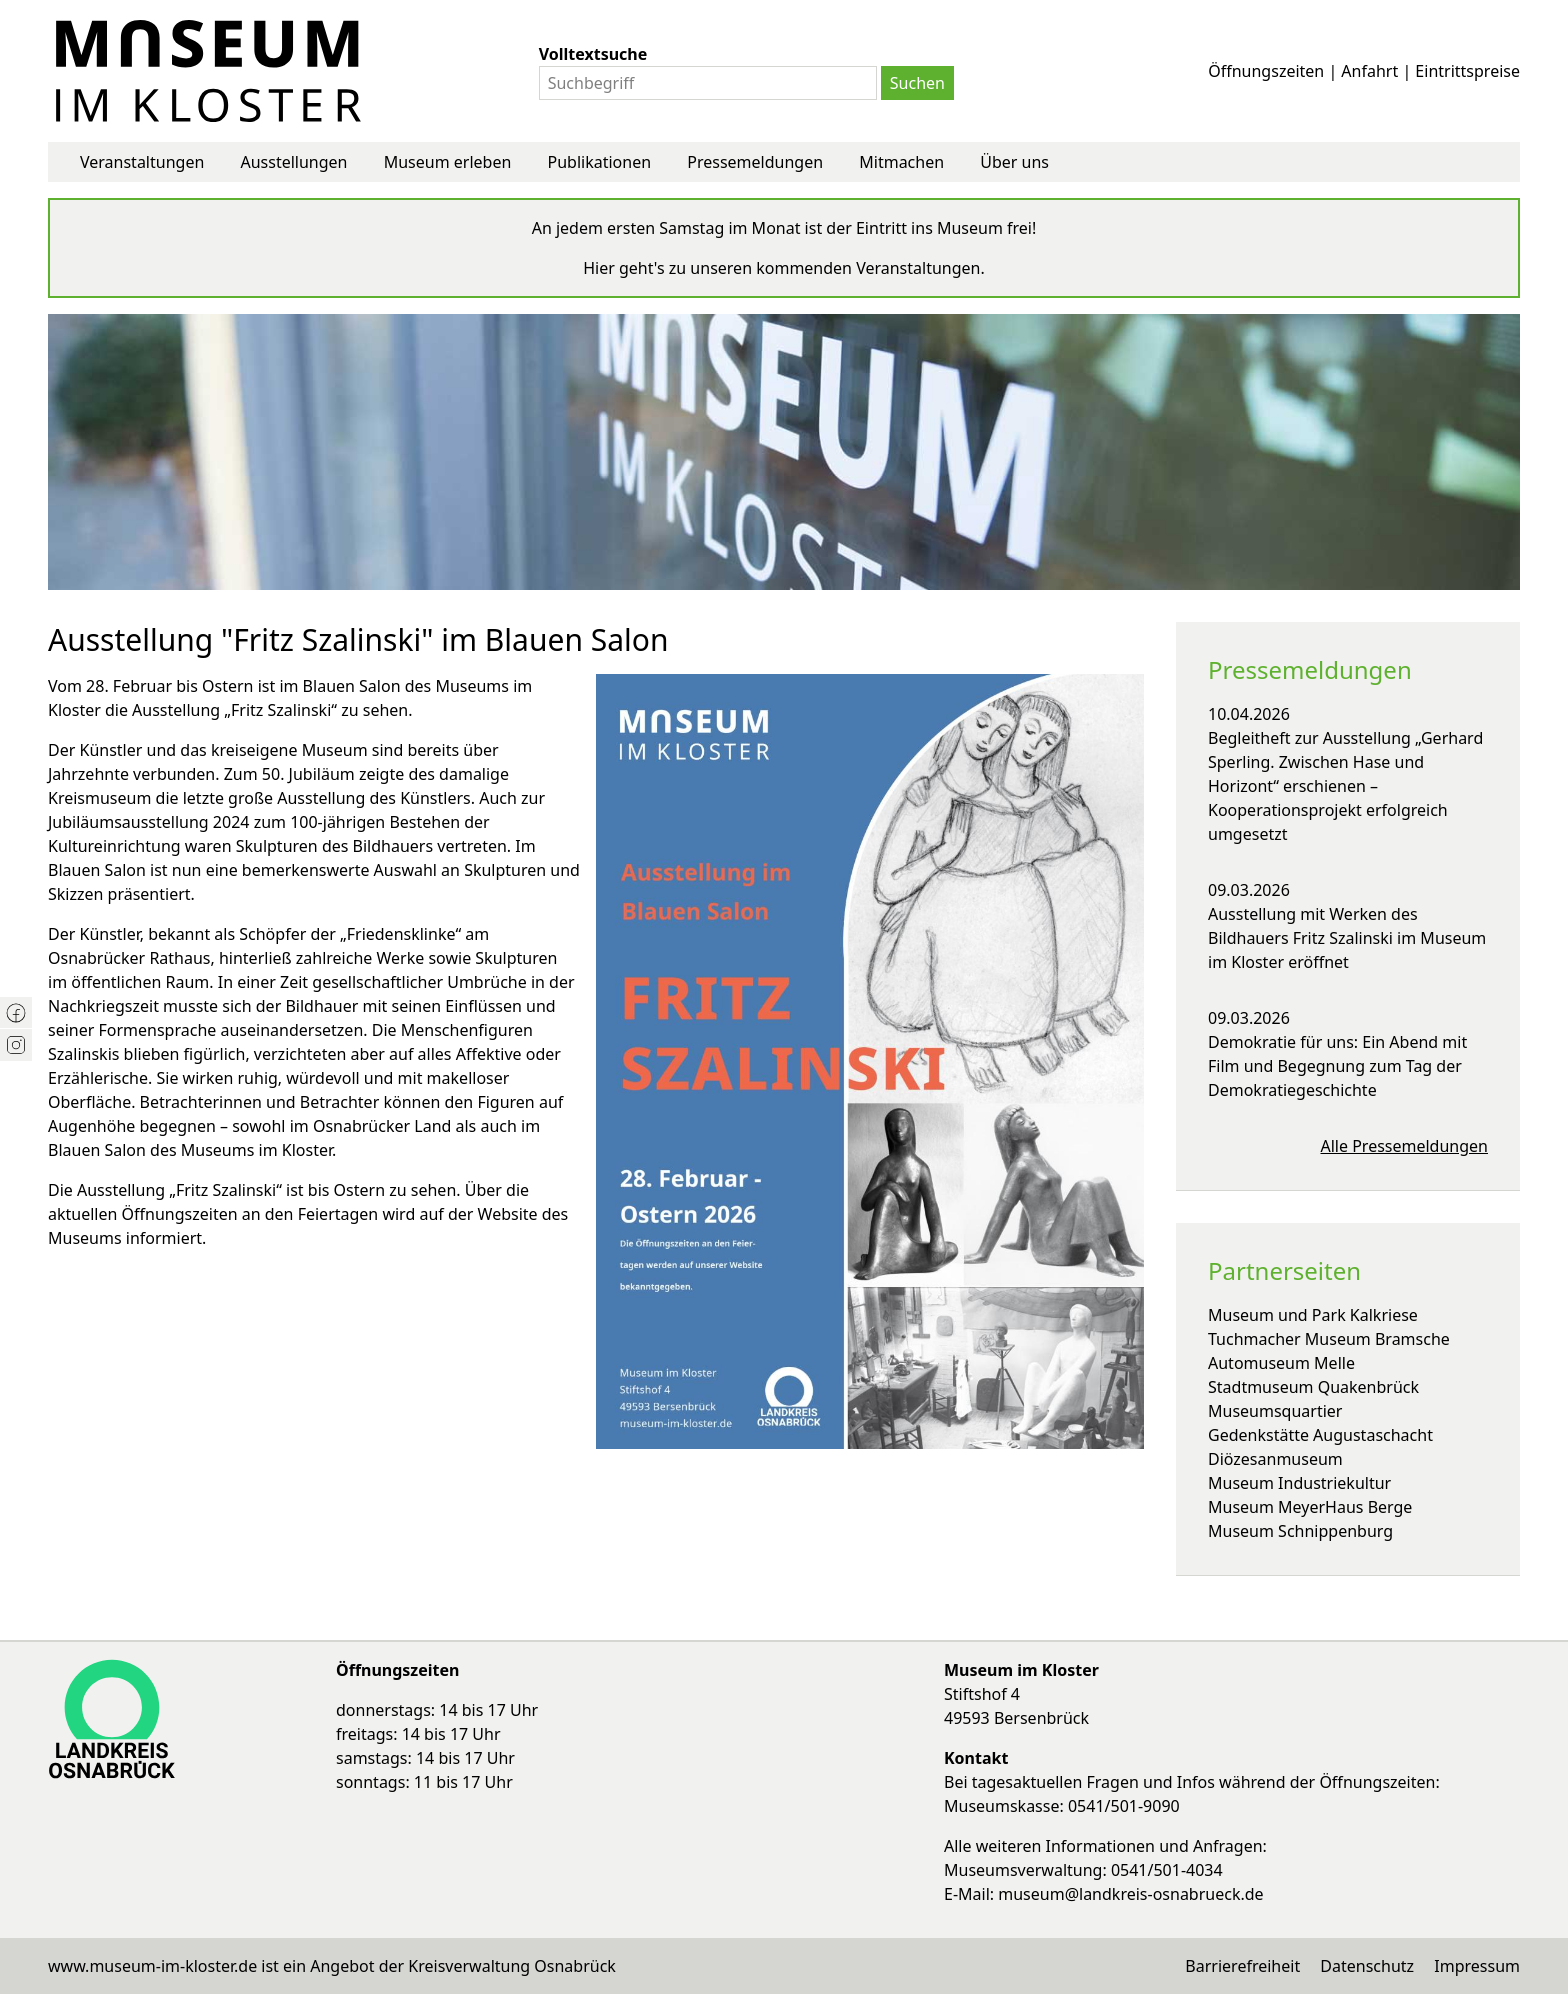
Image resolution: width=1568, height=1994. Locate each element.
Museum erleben (448, 162)
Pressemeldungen (755, 162)
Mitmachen (901, 162)
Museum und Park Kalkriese (1313, 1315)
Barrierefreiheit (1242, 1966)
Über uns (1014, 162)
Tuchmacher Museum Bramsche (1329, 1339)
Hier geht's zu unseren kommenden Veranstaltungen (781, 268)
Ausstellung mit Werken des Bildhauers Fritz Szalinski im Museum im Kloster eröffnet (1347, 938)
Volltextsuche (593, 54)
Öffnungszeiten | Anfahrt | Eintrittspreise (1364, 71)
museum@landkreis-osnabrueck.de (1130, 1894)
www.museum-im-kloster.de (152, 1966)
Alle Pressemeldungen (1405, 1146)
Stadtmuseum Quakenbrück (1313, 1387)
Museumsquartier (1275, 1411)
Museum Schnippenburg (1300, 1531)
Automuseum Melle (1281, 1363)
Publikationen (600, 162)
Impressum (1477, 1966)
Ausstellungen (293, 162)
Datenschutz (1367, 1966)
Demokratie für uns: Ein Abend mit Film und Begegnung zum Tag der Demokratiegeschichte (1337, 1066)
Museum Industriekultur (1299, 1483)
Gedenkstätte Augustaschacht (1320, 1435)
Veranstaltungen (142, 162)
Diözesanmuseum (1275, 1459)
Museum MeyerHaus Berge (1310, 1507)
